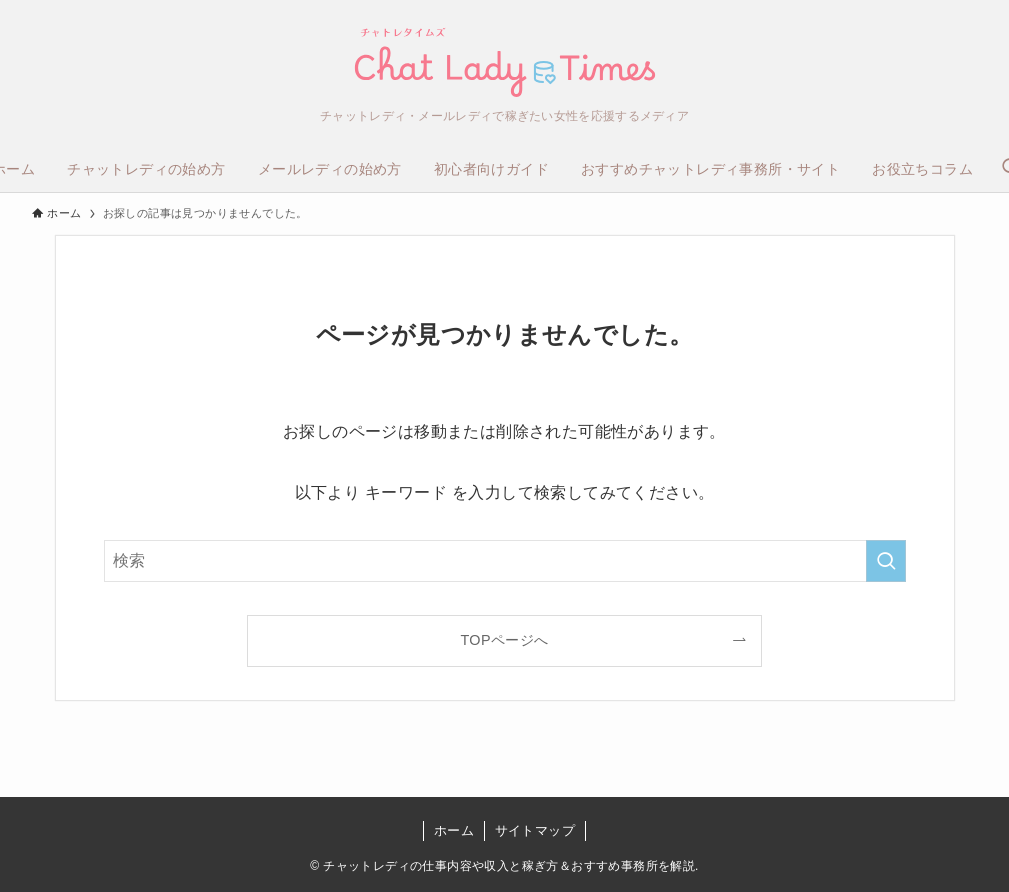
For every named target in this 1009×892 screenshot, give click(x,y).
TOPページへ (504, 640)
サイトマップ (535, 830)
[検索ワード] (505, 561)
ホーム (454, 830)
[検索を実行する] (886, 561)
